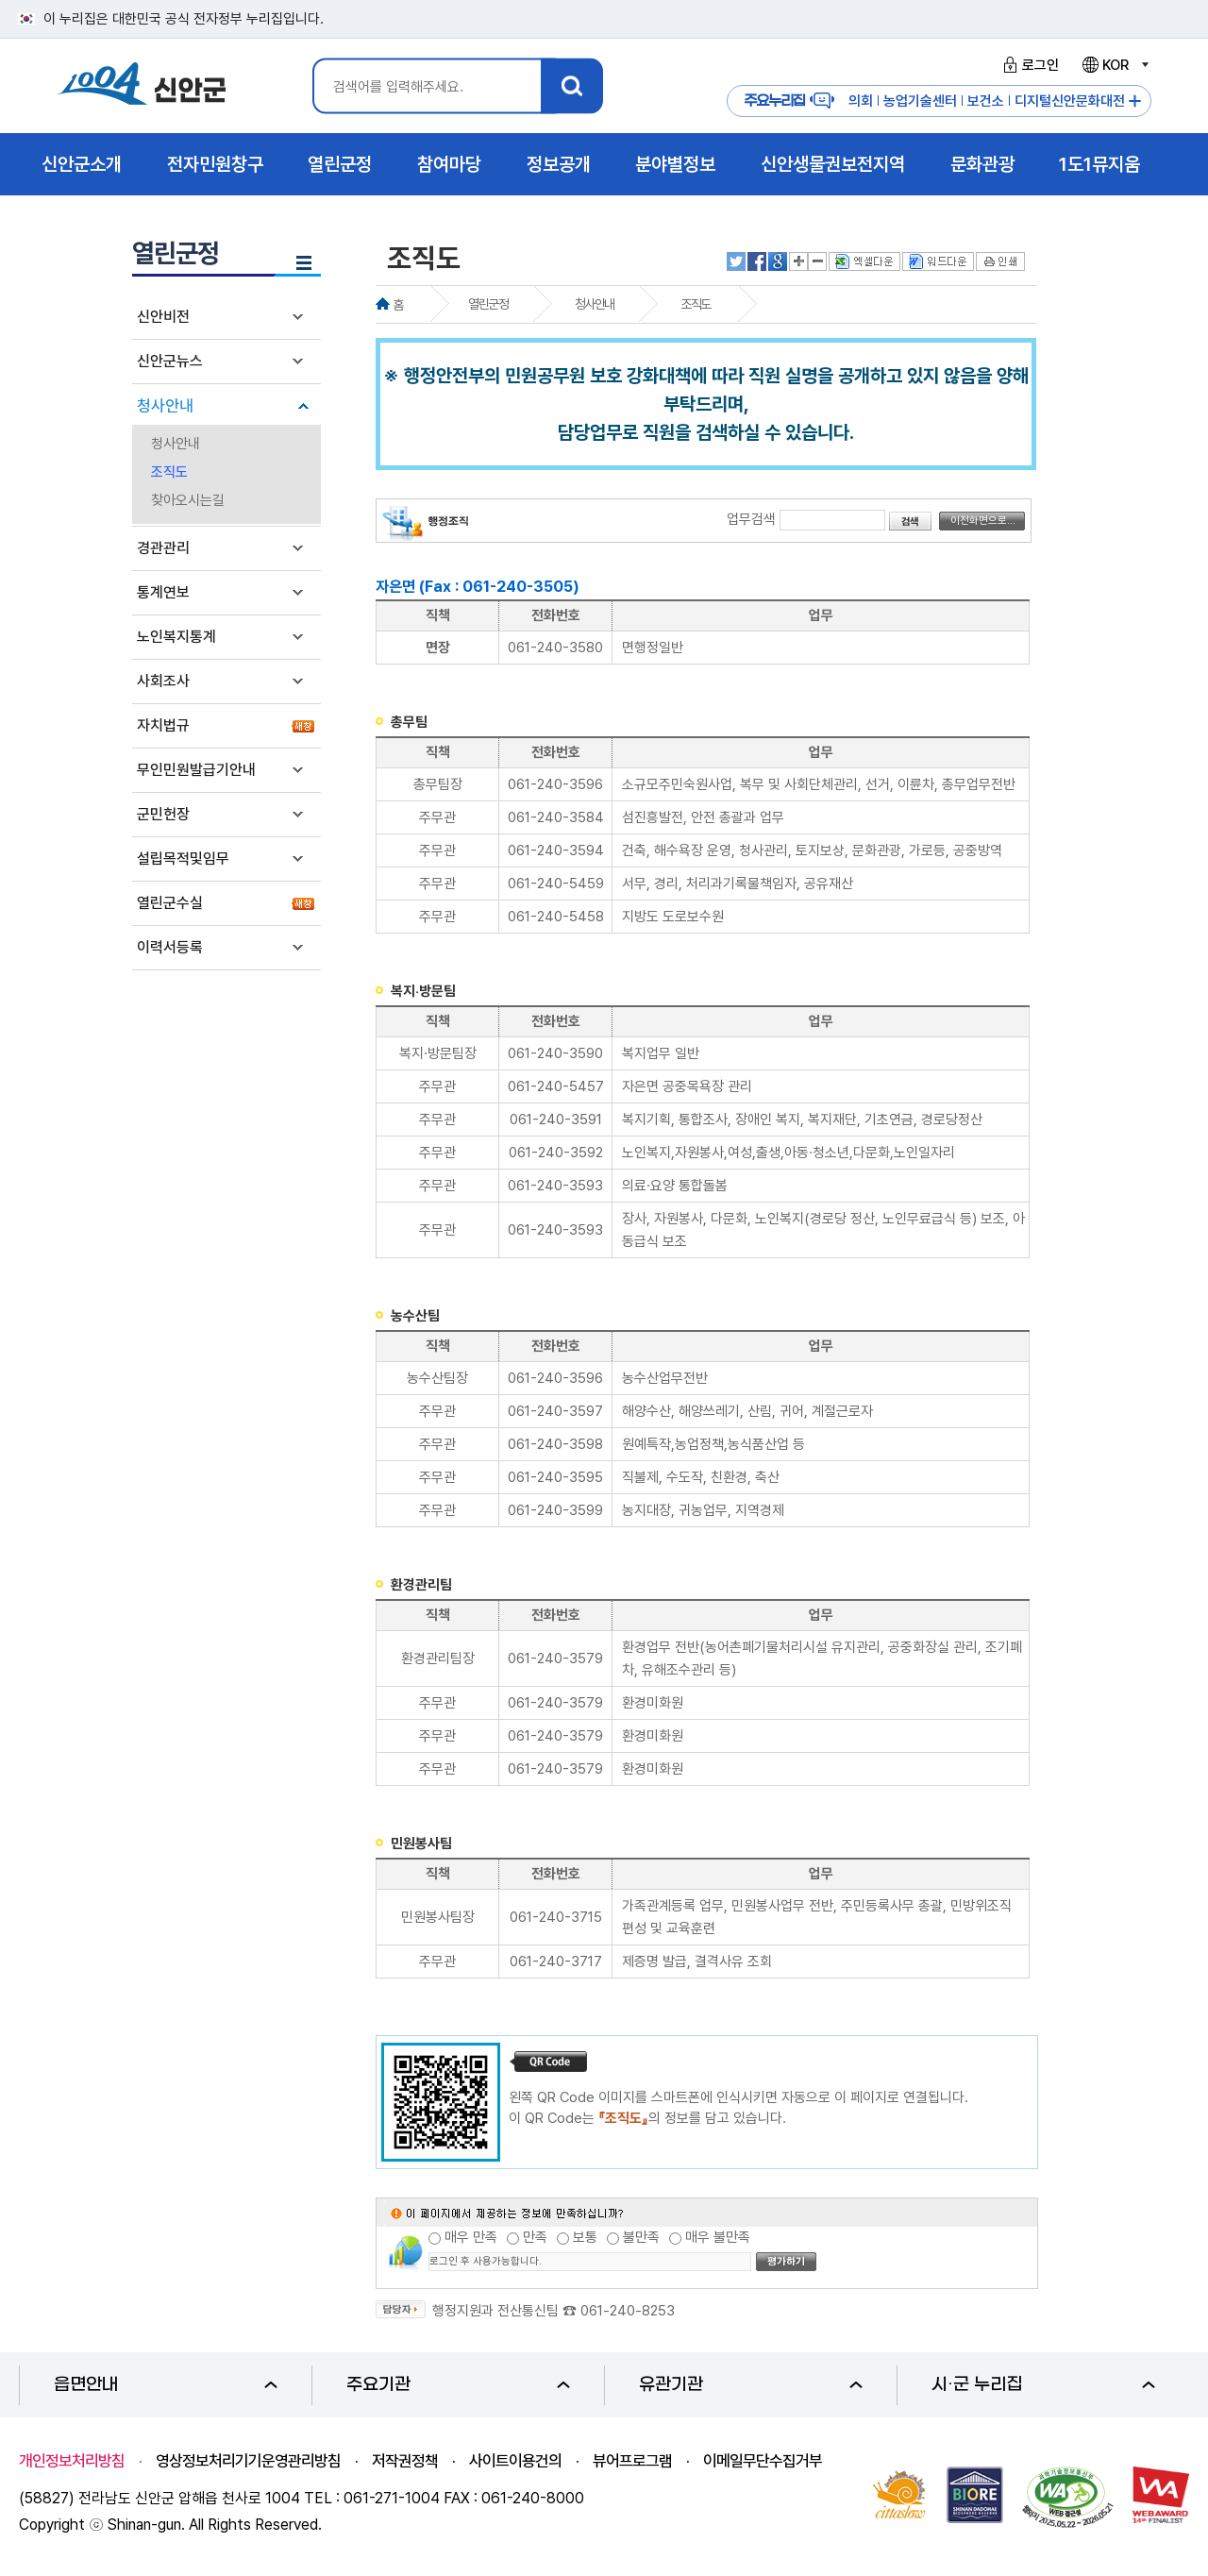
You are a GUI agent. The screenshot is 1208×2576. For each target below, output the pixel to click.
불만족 (641, 2237)
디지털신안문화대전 (1070, 101)
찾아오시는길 (188, 500)
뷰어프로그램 (632, 2460)
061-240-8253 (627, 2310)
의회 (860, 101)
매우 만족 (471, 2237)
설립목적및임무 (183, 858)
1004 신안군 (141, 86)
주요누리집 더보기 (1134, 101)
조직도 (169, 471)
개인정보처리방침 (72, 2460)
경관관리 (163, 548)
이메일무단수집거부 (762, 2460)
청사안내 (165, 405)
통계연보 (163, 592)
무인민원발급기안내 (196, 770)
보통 (585, 2237)
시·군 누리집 (1043, 2385)
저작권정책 (405, 2460)
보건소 (985, 101)
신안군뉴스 (170, 361)
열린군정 (488, 303)
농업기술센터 (920, 101)
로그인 (1028, 65)
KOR (1114, 65)
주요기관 (458, 2385)
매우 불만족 (717, 2237)
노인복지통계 (176, 637)
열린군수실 (170, 903)
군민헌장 (163, 814)
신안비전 (163, 317)
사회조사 (163, 681)
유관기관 (751, 2385)
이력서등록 (170, 947)
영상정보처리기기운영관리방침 (248, 2460)
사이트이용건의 (515, 2460)
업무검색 (751, 519)
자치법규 (163, 725)
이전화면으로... (982, 520)
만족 (535, 2237)
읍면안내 (165, 2385)
